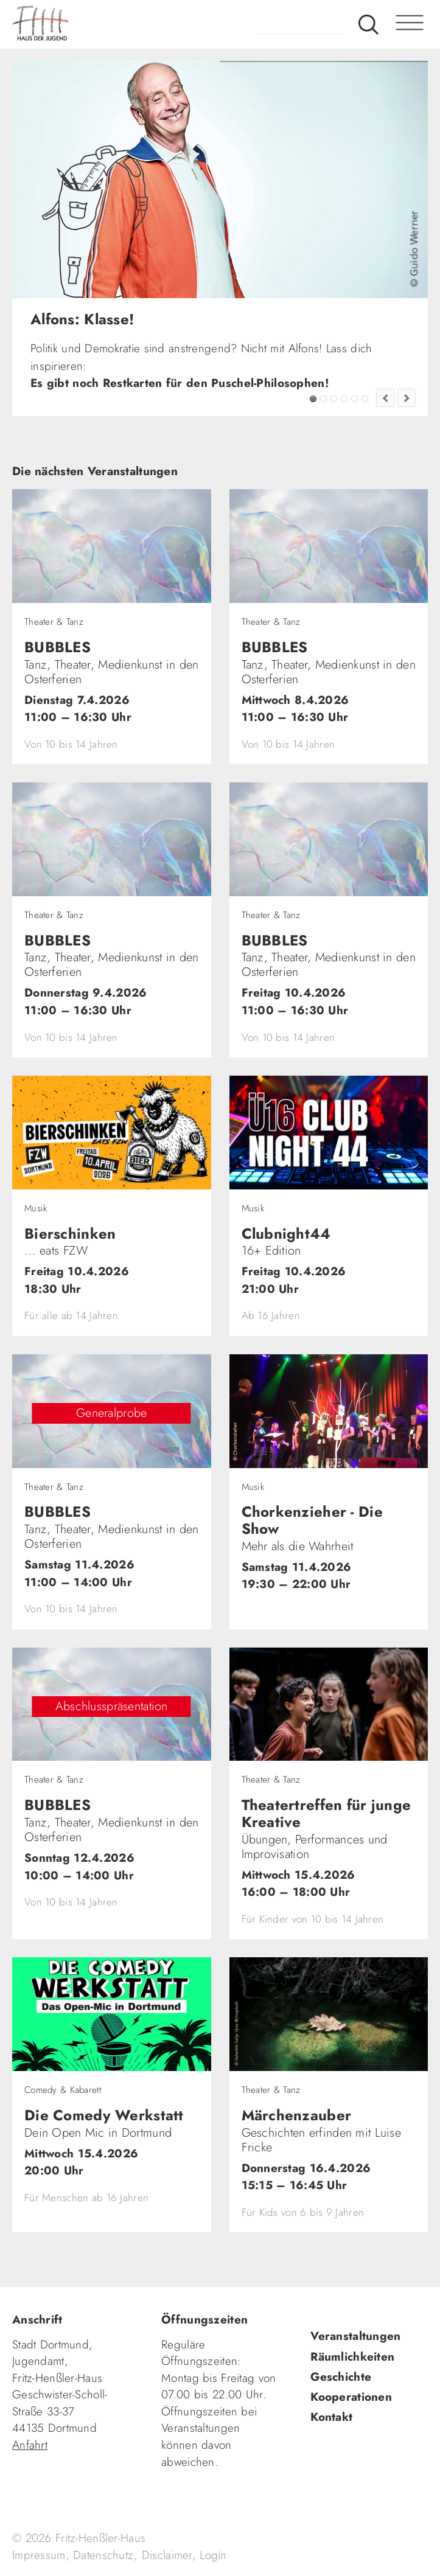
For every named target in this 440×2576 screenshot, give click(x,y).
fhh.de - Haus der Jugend (88, 24)
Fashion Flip (354, 399)
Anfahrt (29, 2445)
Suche (368, 24)
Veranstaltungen (355, 2336)
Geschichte (340, 2377)
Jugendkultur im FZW (365, 399)
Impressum (39, 2555)
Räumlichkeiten (352, 2356)
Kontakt (331, 2417)
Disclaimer (167, 2555)
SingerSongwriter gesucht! (334, 399)
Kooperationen (351, 2397)
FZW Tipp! (323, 399)
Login (213, 2555)
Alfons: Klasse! (313, 399)
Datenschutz (103, 2555)
